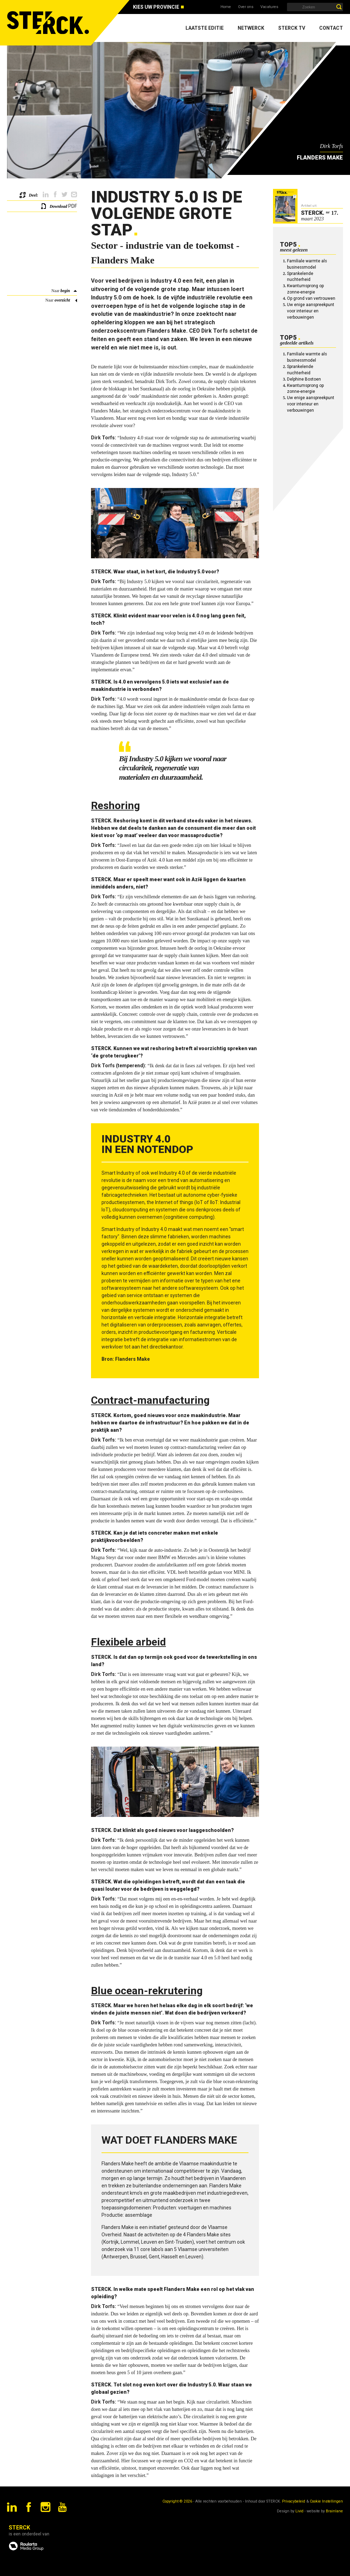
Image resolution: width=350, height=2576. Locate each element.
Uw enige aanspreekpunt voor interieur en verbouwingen (310, 311)
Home (225, 7)
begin (65, 290)
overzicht (62, 300)
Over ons (245, 7)
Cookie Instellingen (326, 2501)
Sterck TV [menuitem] (291, 28)
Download (58, 206)
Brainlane (334, 2511)
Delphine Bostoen (304, 379)
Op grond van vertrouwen (311, 298)
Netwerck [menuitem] (251, 28)
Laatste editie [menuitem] (205, 28)
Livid (299, 2511)
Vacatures (269, 7)
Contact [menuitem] (331, 28)
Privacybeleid (293, 2501)
